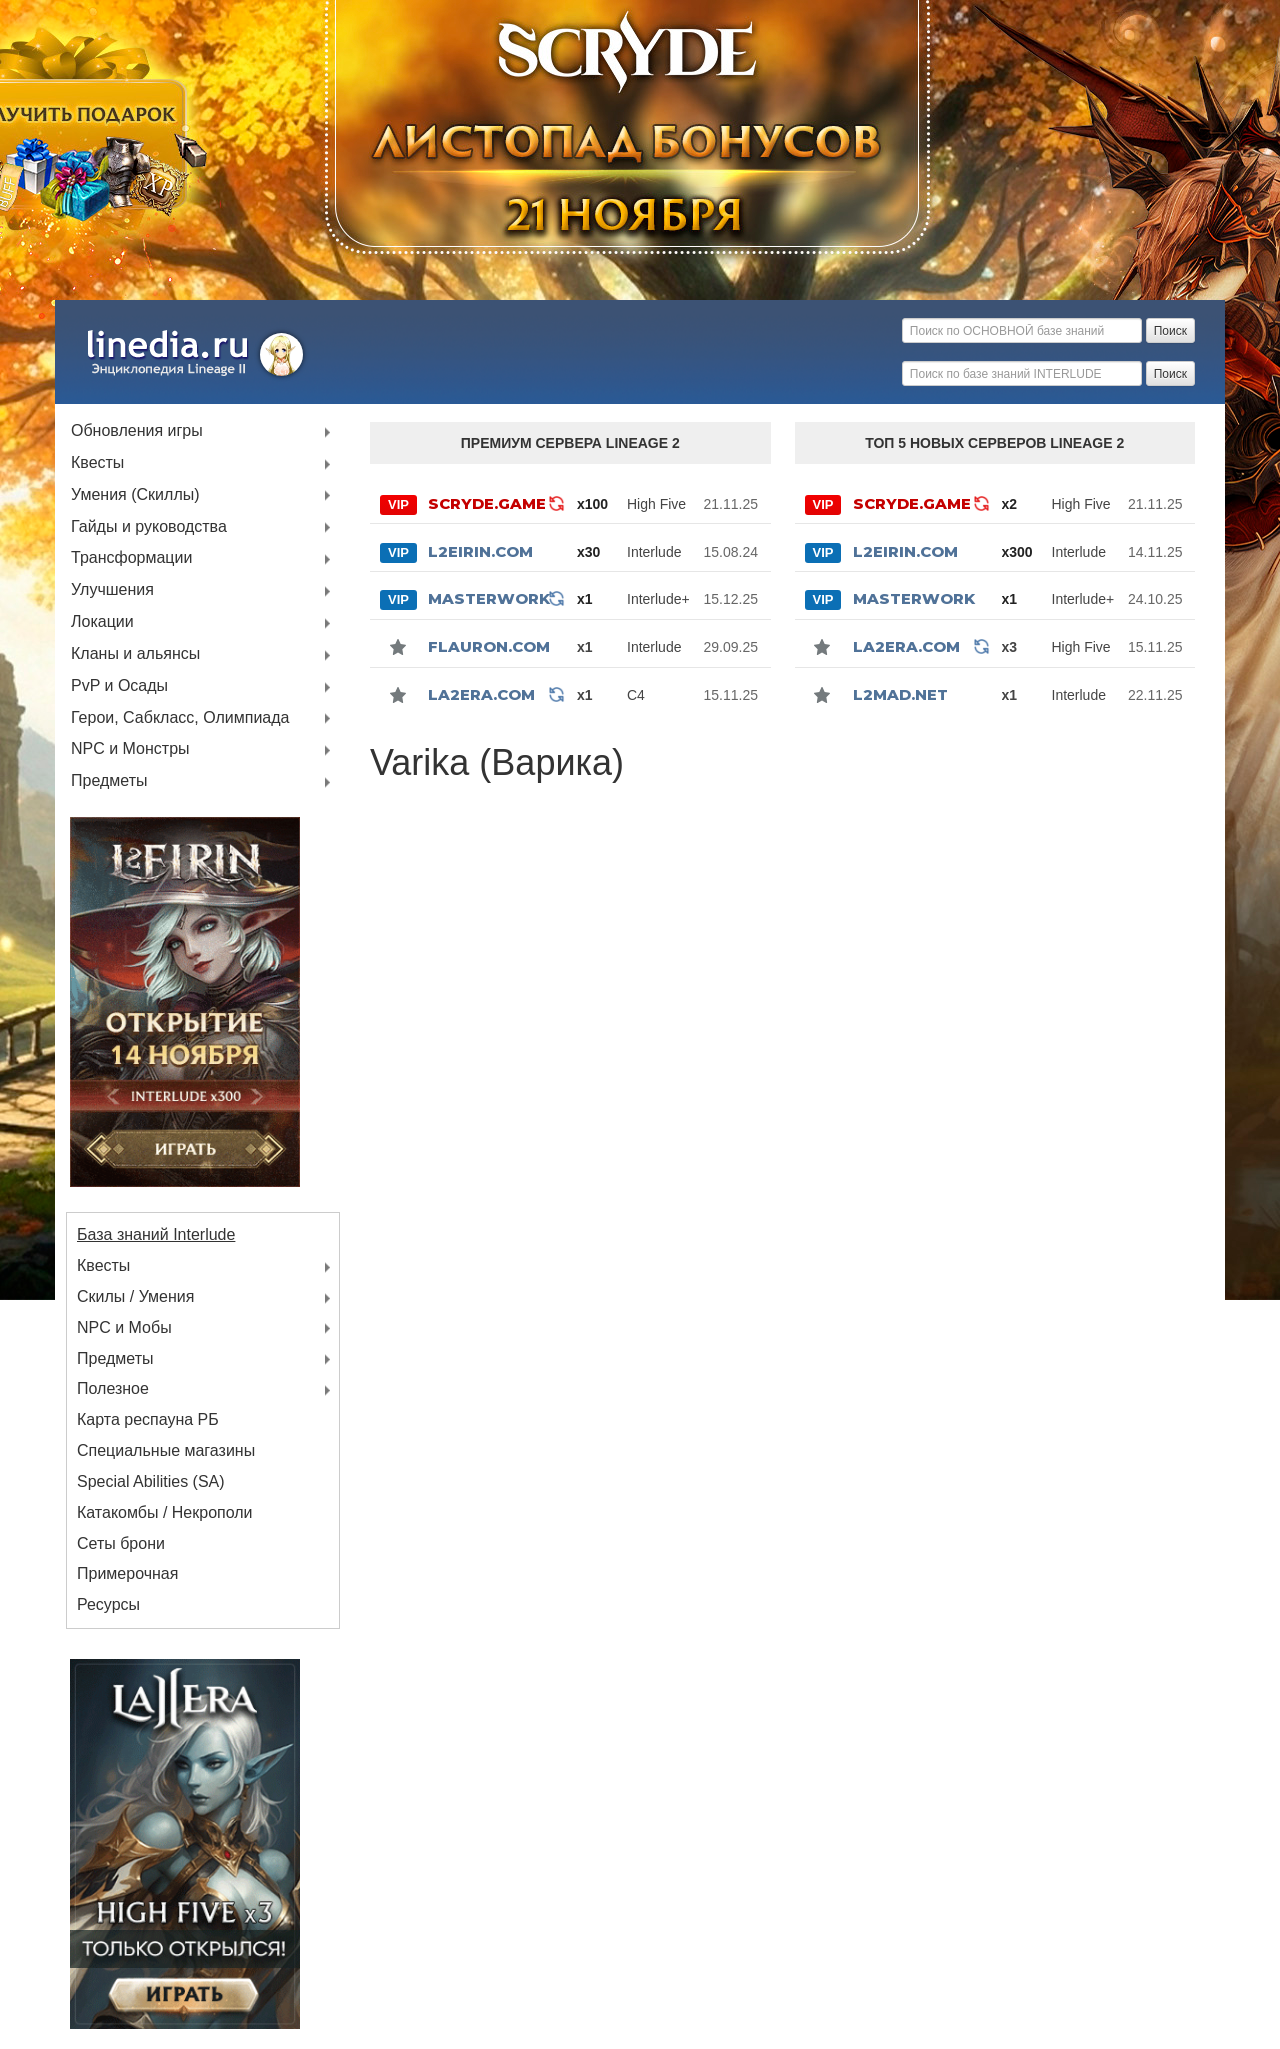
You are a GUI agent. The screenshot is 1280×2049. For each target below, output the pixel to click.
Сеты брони (121, 1543)
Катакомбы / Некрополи (165, 1512)
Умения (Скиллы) (135, 495)
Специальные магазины (166, 1450)
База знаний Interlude (156, 1234)
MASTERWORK (489, 598)
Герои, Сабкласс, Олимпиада (180, 718)
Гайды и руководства (149, 527)
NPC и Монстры (130, 749)
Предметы (109, 781)
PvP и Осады (119, 686)
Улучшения (112, 590)
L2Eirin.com (480, 551)
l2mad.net (900, 694)
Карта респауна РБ (148, 1419)
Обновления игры (137, 431)
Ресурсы (108, 1604)
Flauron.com (489, 646)
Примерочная (127, 1573)
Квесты (97, 463)
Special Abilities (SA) (151, 1481)
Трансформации (131, 558)
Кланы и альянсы (135, 654)
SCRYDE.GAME (487, 503)
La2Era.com (481, 694)
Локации (102, 622)
